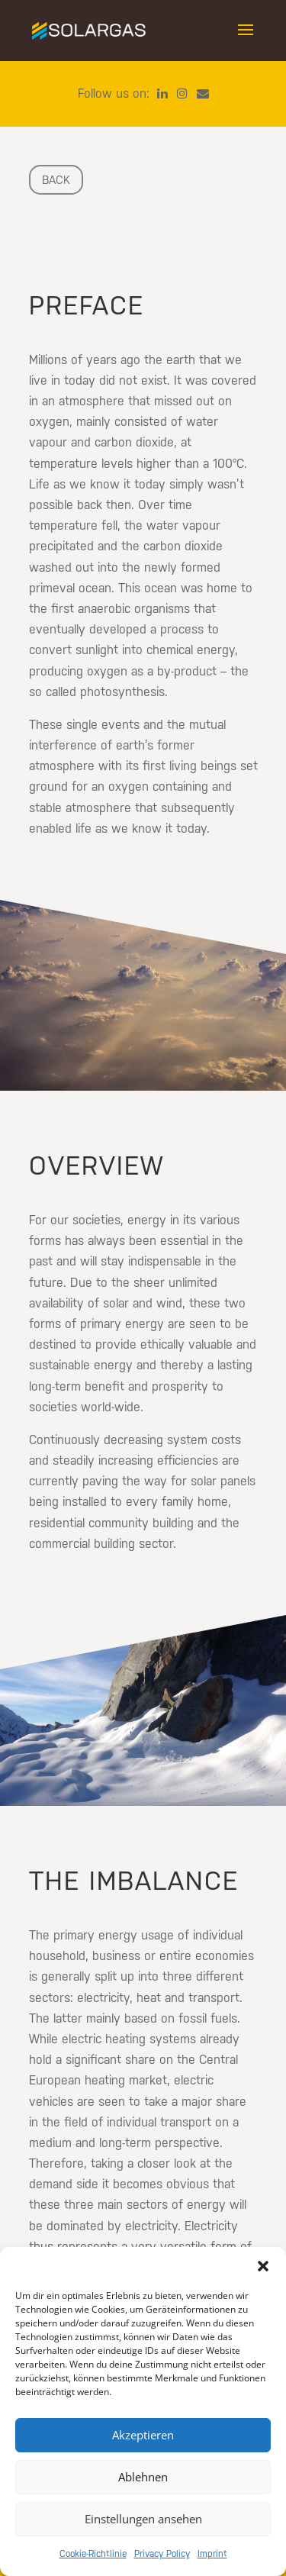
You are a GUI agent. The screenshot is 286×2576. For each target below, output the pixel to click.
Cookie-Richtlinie (93, 2554)
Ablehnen (143, 2476)
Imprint (212, 2554)
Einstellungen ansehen (143, 2518)
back (56, 179)
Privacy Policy (162, 2554)
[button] (263, 2266)
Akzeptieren (143, 2434)
